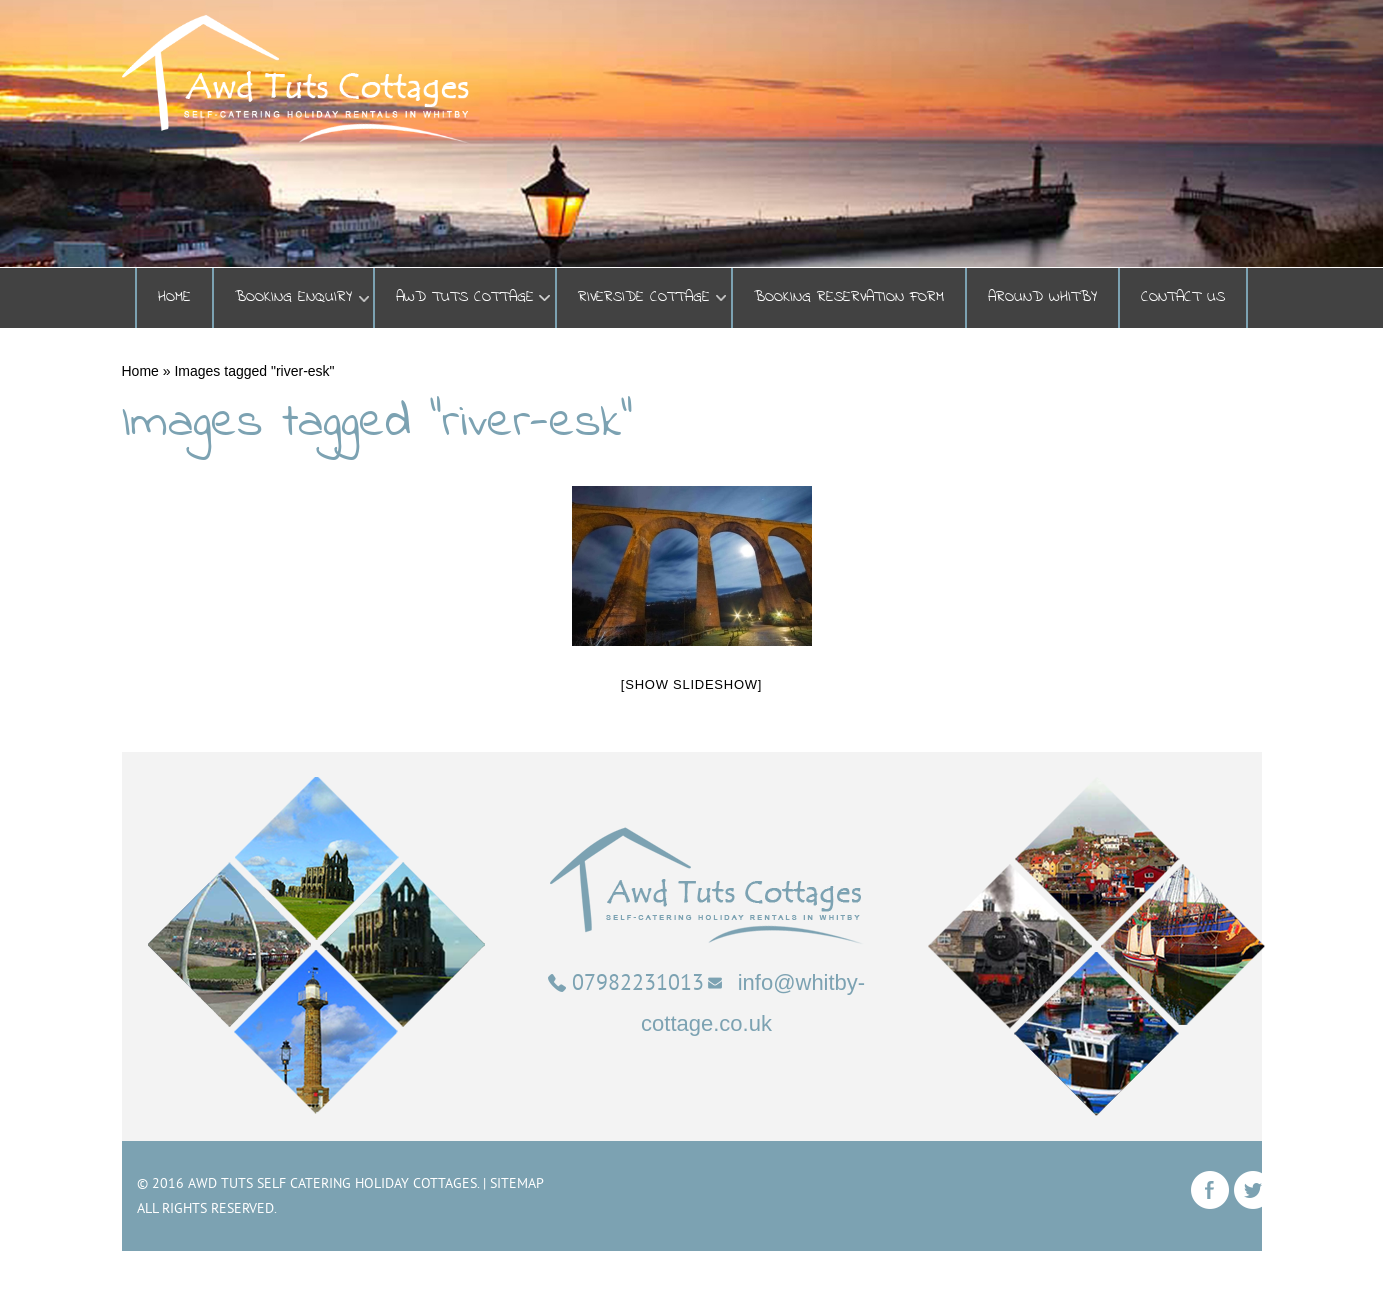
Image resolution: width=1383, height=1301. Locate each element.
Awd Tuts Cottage (465, 297)
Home (174, 297)
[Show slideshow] (691, 684)
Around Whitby (1042, 297)
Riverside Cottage (644, 297)
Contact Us (1183, 297)
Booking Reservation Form (849, 297)
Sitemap (517, 1183)
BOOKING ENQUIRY (293, 297)
